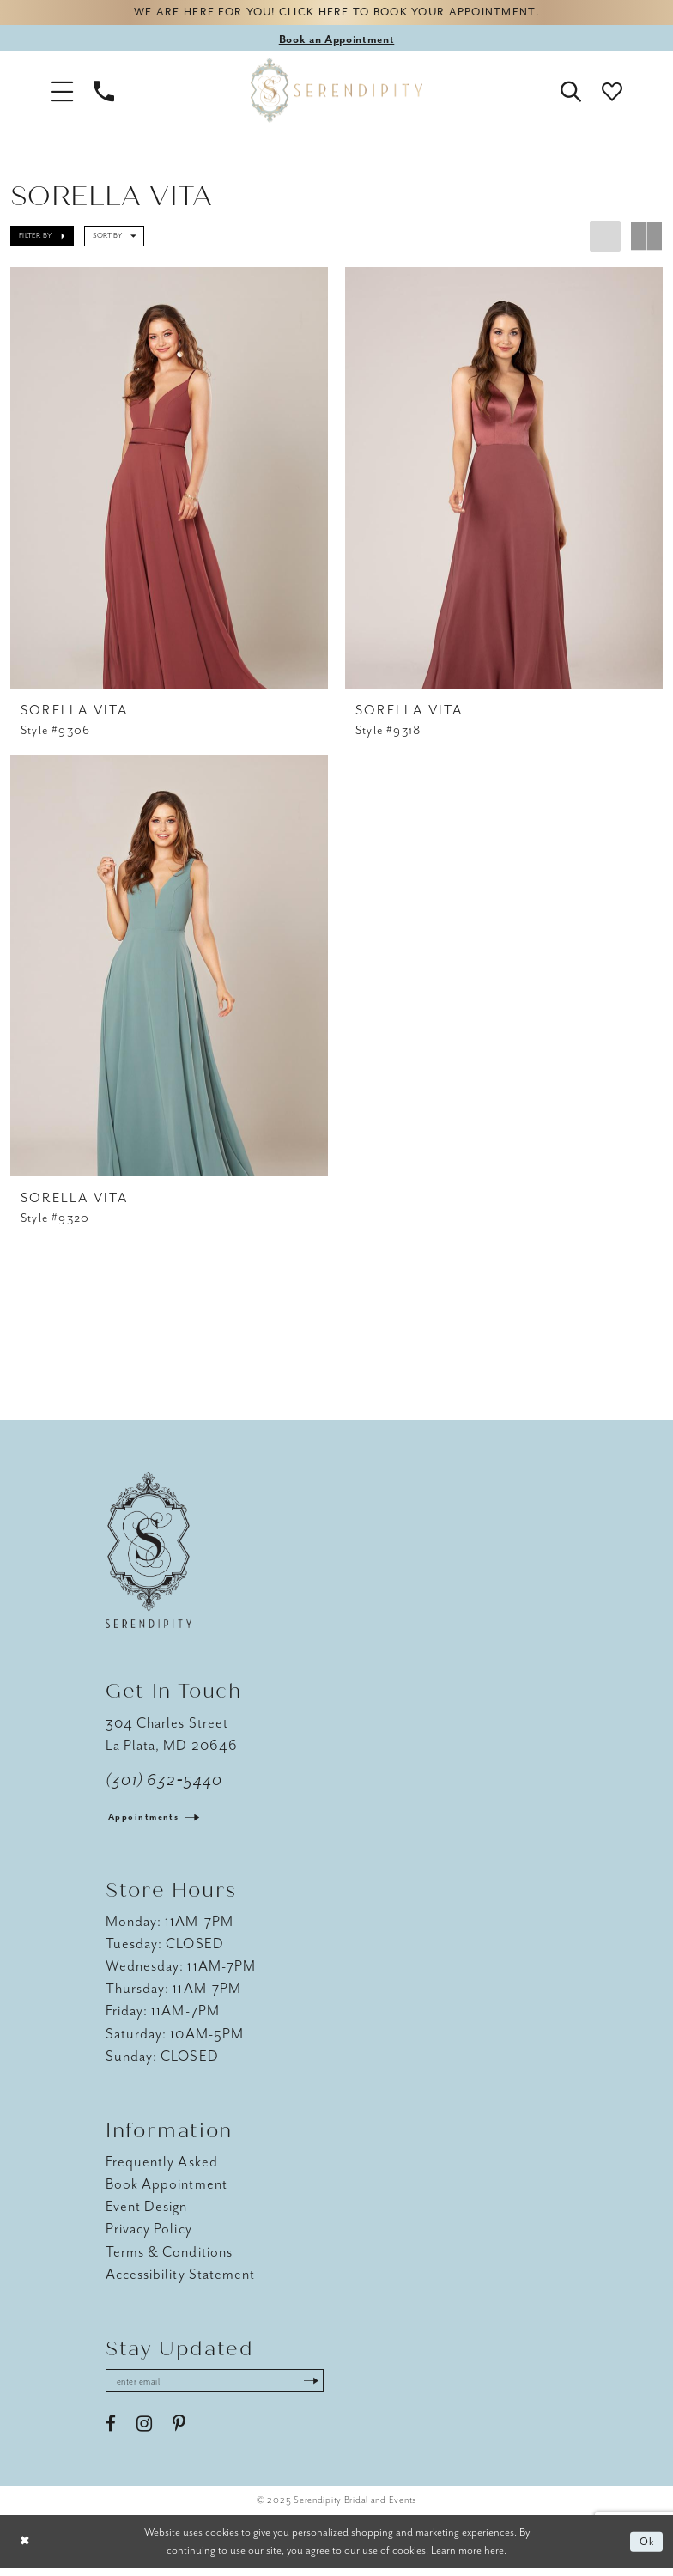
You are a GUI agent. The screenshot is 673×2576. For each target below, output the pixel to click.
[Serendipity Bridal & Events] (336, 92)
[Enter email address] (226, 2388)
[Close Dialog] (25, 2550)
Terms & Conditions (169, 2257)
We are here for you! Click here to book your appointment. (336, 14)
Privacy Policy (149, 2235)
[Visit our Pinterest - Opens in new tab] (179, 2432)
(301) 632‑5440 (164, 1786)
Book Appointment (166, 2190)
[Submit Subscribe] (332, 2388)
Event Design (147, 2212)
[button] (61, 92)
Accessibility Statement (180, 2279)
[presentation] (169, 480)
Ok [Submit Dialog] (646, 2550)
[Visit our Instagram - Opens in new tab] (144, 2432)
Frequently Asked (162, 2168)
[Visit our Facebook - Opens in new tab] (111, 2432)
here (494, 2557)
